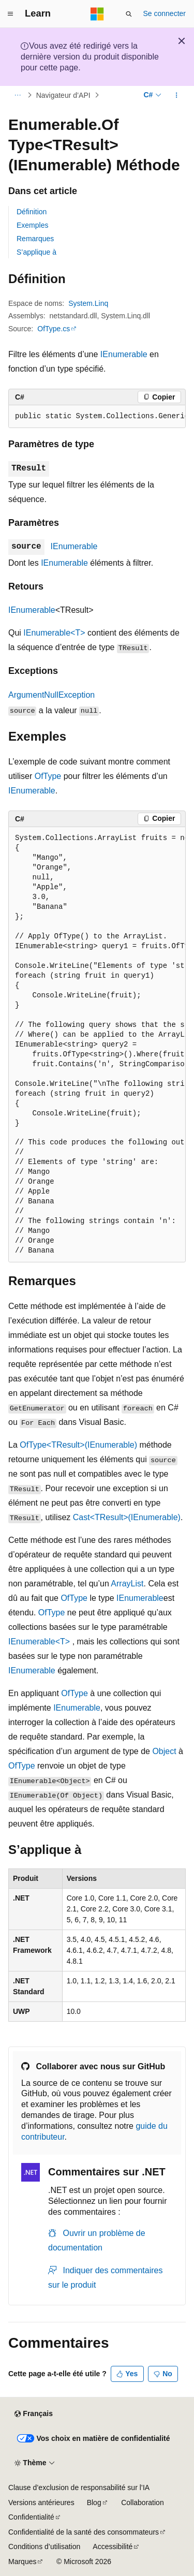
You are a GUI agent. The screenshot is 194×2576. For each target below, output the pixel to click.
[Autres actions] (177, 95)
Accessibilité (112, 2546)
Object (164, 1751)
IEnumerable (123, 354)
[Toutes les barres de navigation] (17, 95)
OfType (48, 776)
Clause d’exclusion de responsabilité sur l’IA (79, 2487)
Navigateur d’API (63, 95)
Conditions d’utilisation (44, 2546)
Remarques (35, 238)
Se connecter (164, 13)
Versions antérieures (41, 2502)
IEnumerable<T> (54, 632)
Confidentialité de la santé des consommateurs (83, 2532)
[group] (97, 416)
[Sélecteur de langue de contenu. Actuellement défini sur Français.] (33, 2414)
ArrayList (127, 1583)
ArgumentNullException (51, 694)
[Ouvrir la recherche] (128, 14)
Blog (94, 2502)
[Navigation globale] (10, 14)
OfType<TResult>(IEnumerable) (78, 1444)
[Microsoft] (97, 14)
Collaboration (142, 2502)
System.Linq (88, 303)
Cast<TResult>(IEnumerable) (127, 1517)
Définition (32, 212)
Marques (22, 2561)
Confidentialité (31, 2517)
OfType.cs (53, 329)
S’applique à (36, 252)
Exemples (32, 225)
